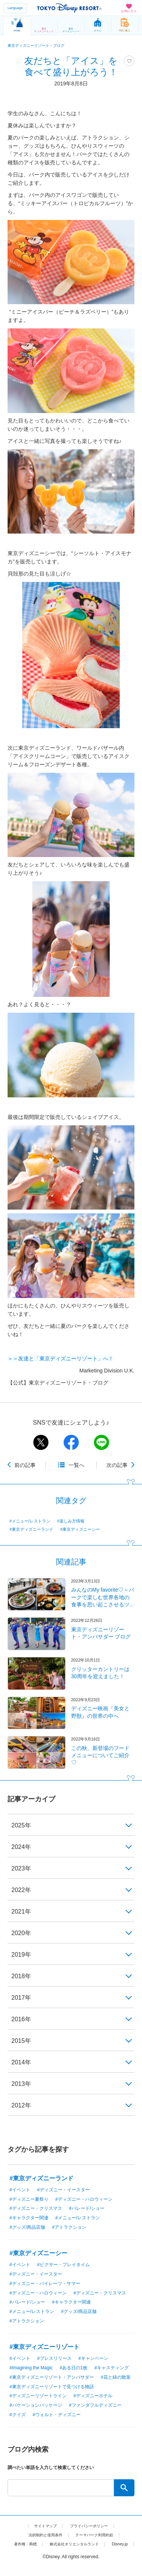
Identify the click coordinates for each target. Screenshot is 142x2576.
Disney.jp (71, 2553)
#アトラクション (69, 2227)
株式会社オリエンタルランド (90, 2544)
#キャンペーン (93, 2358)
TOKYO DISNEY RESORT (69, 8)
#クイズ (17, 2414)
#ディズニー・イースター (63, 2189)
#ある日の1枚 (73, 2367)
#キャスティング (111, 2367)
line (101, 1442)
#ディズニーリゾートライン (38, 2395)
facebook (71, 1442)
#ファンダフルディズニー (95, 2405)
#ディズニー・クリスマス (35, 2208)
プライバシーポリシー (91, 2525)
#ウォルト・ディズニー (57, 2414)
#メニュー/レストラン (29, 1521)
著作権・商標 (34, 2544)
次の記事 (117, 1465)
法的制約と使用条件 (41, 2534)
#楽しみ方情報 (70, 1521)
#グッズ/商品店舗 (27, 2227)
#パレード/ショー (87, 2208)
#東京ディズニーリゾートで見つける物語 (51, 2386)
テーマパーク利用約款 (97, 2534)
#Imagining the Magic (31, 2367)
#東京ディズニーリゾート (44, 2347)
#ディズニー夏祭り (28, 2199)
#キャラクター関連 (28, 2217)
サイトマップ (41, 2525)
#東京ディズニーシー (80, 1529)
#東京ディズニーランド (31, 1529)
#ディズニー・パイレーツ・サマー (44, 2283)
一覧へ (76, 1465)
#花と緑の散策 (116, 2377)
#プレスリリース (54, 2358)
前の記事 (25, 1465)
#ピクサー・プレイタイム (63, 2264)
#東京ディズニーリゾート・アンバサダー (51, 2377)
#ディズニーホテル (92, 2395)
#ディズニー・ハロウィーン (83, 2199)
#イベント (19, 2189)
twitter (40, 1442)
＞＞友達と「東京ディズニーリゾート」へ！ (61, 1358)
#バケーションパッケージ (35, 2405)
